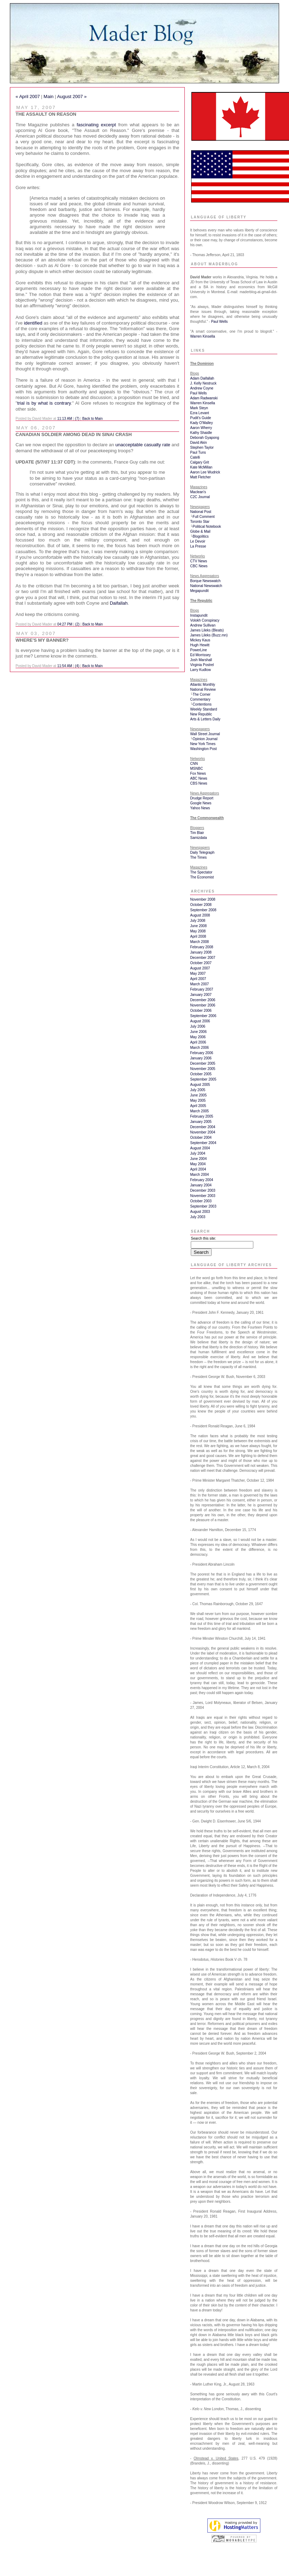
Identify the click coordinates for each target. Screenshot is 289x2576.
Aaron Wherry (201, 428)
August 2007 (200, 968)
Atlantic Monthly (202, 685)
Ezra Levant (199, 413)
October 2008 (201, 905)
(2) (77, 624)
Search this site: (203, 1238)
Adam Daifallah (202, 378)
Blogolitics (200, 536)
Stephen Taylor (202, 447)
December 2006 (202, 1000)
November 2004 (202, 1132)
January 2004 (201, 1185)
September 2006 (203, 1016)
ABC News (198, 778)
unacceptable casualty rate (143, 444)
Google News (200, 803)
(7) (77, 419)
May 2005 (198, 1100)
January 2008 (201, 952)
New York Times (203, 744)
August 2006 (200, 1021)
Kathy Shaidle (201, 433)
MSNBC (196, 768)
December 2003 (202, 1190)
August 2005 (200, 1085)
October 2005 (201, 1074)
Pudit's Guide (200, 418)
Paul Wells (219, 321)
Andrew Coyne (201, 388)
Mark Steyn (199, 408)
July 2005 (197, 1090)
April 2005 (198, 1106)
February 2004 (201, 1180)
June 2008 (198, 926)
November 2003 (202, 1196)
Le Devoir (197, 541)
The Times (198, 857)
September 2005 (203, 1079)
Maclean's (198, 492)
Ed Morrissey (200, 655)
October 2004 (201, 1137)
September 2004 (203, 1143)
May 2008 (198, 931)
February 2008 (201, 947)
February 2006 (201, 1053)
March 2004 (199, 1175)
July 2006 (197, 1026)
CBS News (198, 783)
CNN (194, 764)
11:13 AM (64, 419)
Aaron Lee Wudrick (205, 472)
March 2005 (199, 1111)
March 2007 (199, 984)
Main (48, 96)
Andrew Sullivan (203, 625)
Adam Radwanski (204, 398)
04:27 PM (64, 624)
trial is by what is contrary (44, 403)
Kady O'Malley (201, 423)
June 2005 (198, 1095)
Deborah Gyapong (204, 438)
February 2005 (201, 1116)
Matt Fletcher (200, 477)
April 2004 (198, 1169)
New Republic (201, 714)
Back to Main (92, 419)
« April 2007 (28, 96)
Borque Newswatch (205, 581)
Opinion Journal (205, 739)
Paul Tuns (198, 452)
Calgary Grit (199, 462)
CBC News (198, 566)
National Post (200, 512)
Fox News (198, 773)
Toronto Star (199, 522)
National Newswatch (206, 586)
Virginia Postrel (202, 665)
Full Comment (203, 517)
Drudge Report (201, 798)
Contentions (202, 704)
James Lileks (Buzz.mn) (209, 635)
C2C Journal (200, 497)
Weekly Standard (203, 709)
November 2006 (202, 1005)
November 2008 (202, 899)
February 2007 (201, 989)
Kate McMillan (201, 467)
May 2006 (198, 1037)
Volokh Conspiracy (204, 620)
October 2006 (201, 1010)
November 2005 (202, 1069)
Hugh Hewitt (199, 645)
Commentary (200, 699)
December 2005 (202, 1063)
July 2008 (197, 921)
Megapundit (199, 591)
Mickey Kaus (200, 640)
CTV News (198, 561)
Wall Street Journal (205, 734)
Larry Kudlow (200, 670)
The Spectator (201, 872)
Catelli (195, 457)
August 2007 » (72, 96)
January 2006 (201, 1058)
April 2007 (198, 979)
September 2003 (203, 1206)
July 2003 (197, 1217)
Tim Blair (197, 833)
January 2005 (201, 1122)
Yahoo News (200, 808)
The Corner (202, 694)
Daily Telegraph (202, 852)
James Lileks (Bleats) (207, 630)
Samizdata (198, 838)
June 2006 (198, 1032)
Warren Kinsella (202, 336)
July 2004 (197, 1153)
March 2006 (199, 1048)
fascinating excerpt (96, 124)
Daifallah (119, 603)
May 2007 (198, 973)
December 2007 (202, 958)
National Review (203, 689)
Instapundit (198, 615)
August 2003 (200, 1212)
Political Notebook (207, 526)
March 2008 (199, 942)
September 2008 (203, 910)
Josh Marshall (201, 660)
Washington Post (203, 749)
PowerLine (198, 650)
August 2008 (200, 915)
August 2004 (200, 1148)
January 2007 (201, 995)
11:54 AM (64, 666)
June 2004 (198, 1159)
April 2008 (198, 936)
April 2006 (198, 1042)
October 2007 (201, 963)
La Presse (198, 546)
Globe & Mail (200, 531)
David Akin (198, 443)
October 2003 (201, 1201)
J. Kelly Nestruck (203, 383)
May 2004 (198, 1164)
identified (33, 323)
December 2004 (202, 1127)
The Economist (202, 877)
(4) (77, 666)
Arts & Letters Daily (205, 719)
